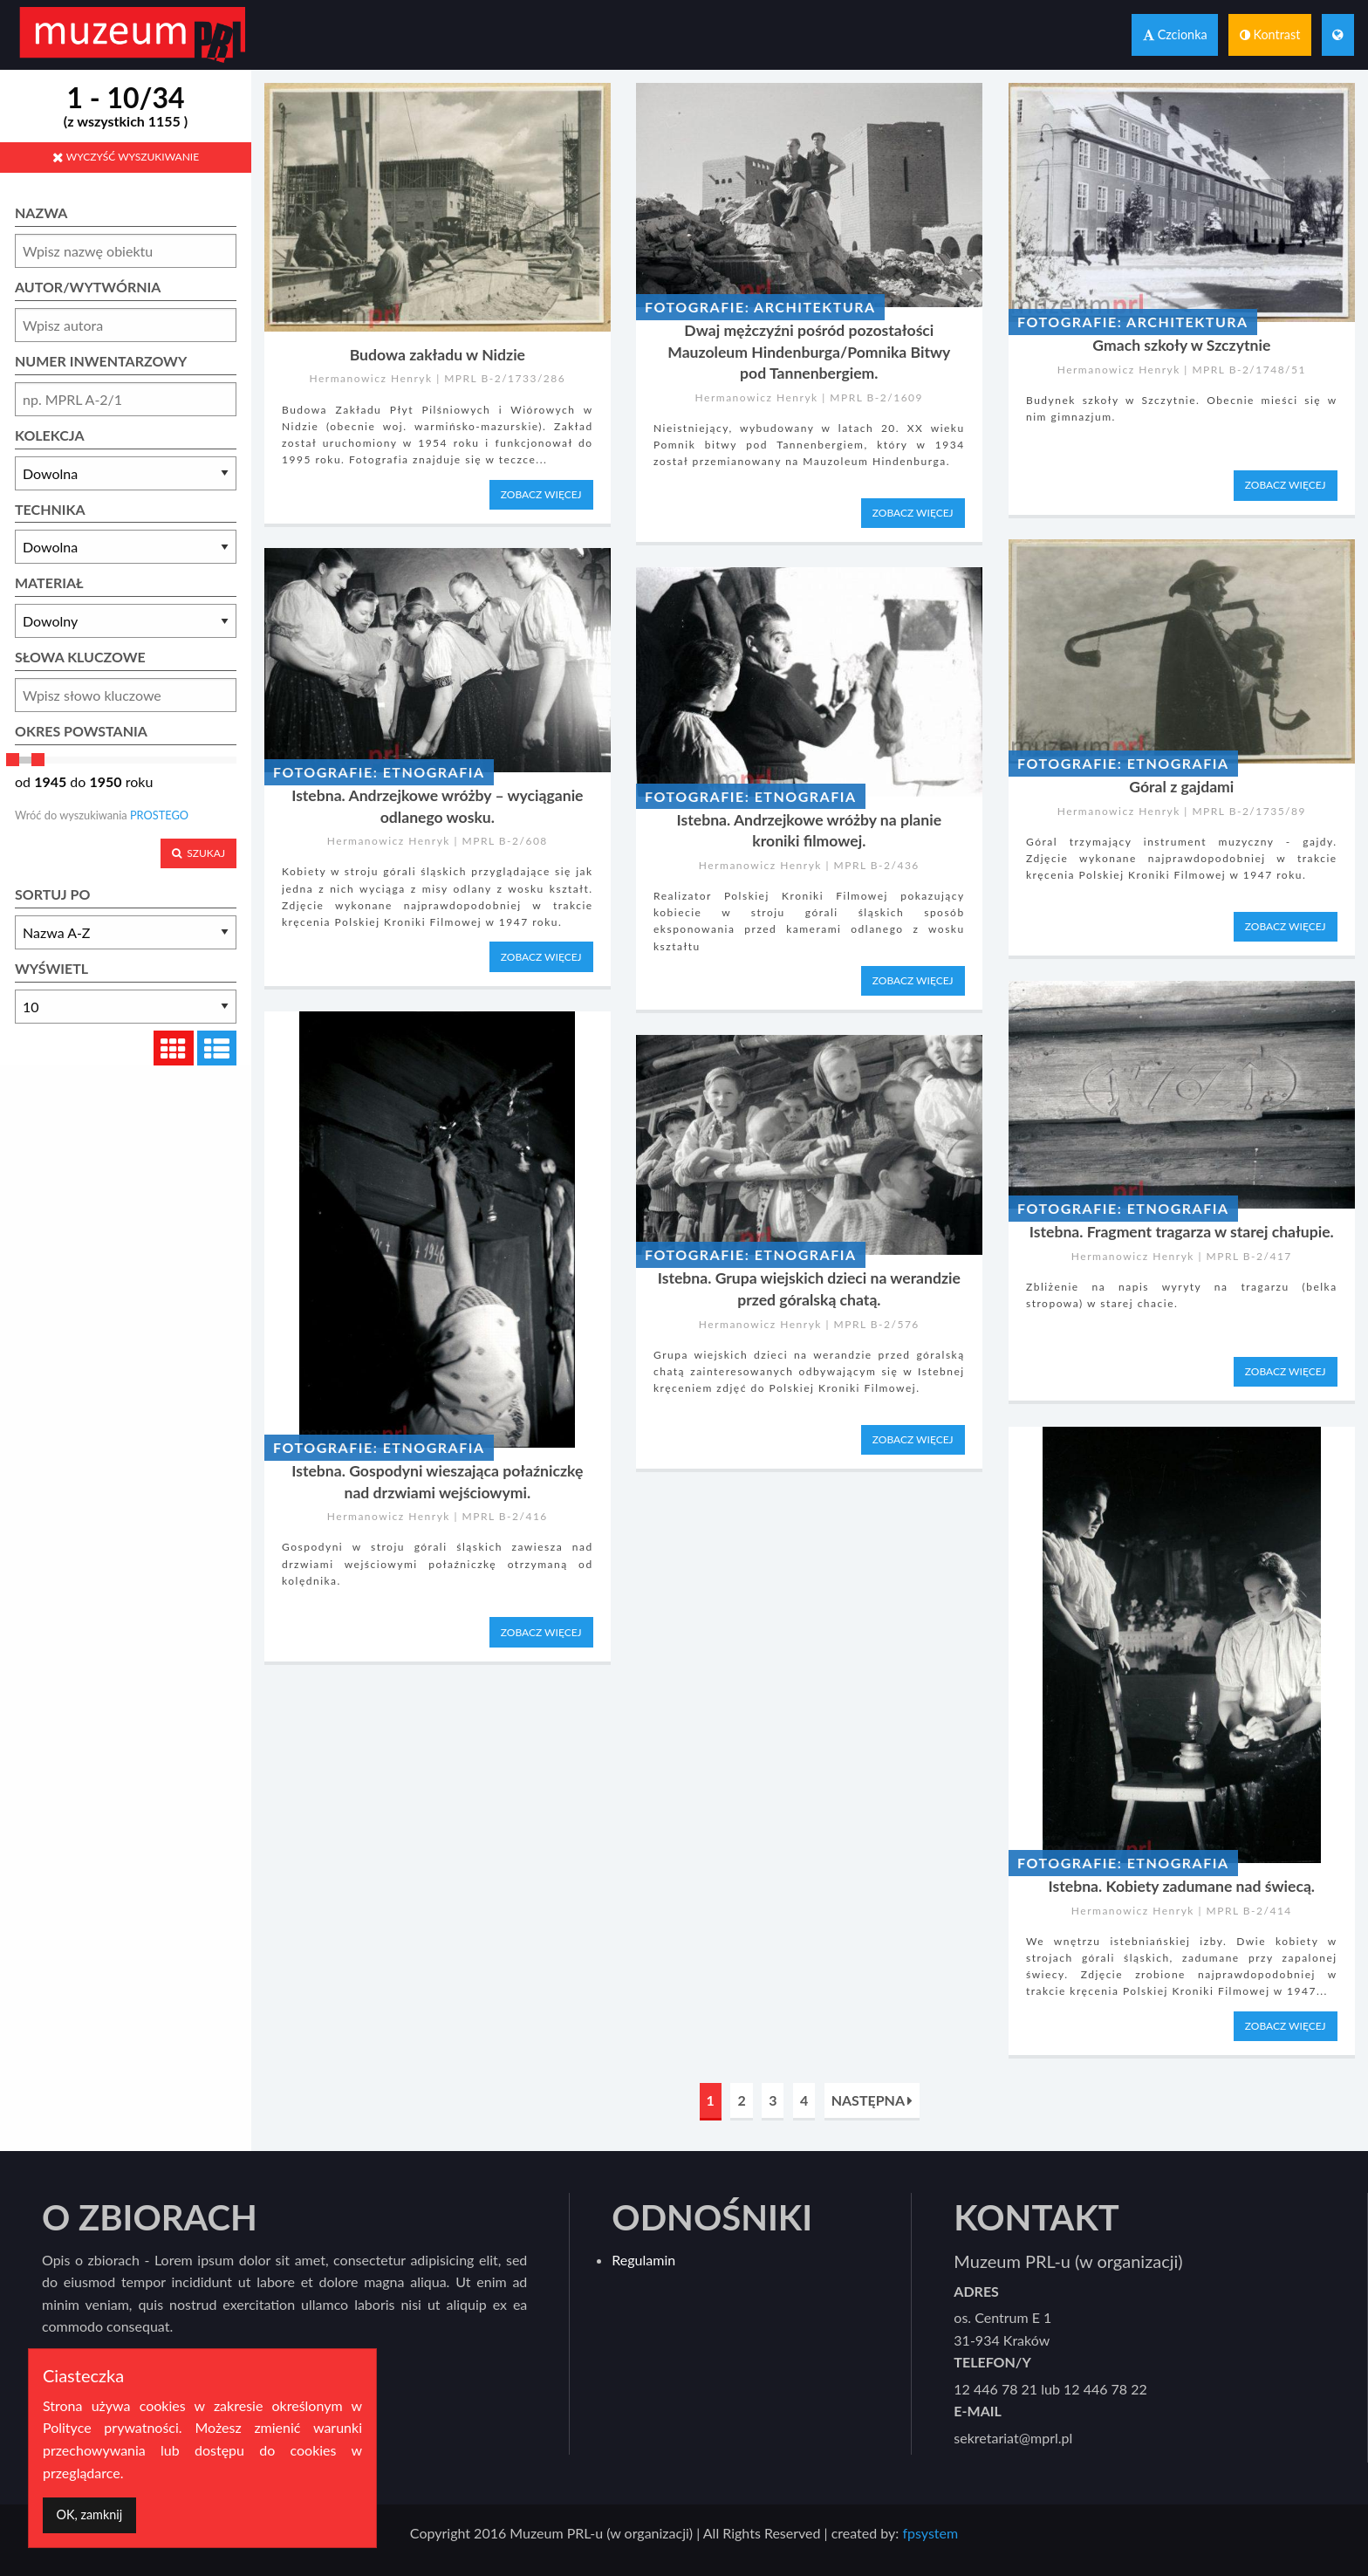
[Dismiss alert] (89, 2515)
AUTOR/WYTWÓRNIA (88, 286)
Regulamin (643, 2259)
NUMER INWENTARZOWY (101, 361)
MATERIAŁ (49, 582)
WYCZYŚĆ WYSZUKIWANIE (125, 156)
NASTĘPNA (872, 2100)
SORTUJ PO (52, 894)
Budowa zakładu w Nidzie (437, 355)
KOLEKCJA (50, 435)
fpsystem (930, 2533)
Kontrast (1270, 34)
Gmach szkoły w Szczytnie (1181, 345)
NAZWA (41, 212)
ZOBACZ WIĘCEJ (541, 494)
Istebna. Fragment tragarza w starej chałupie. (1181, 1232)
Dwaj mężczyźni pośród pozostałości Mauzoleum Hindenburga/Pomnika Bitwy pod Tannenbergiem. (808, 351)
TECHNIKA (50, 509)
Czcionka (1175, 34)
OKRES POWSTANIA (81, 731)
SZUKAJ (198, 853)
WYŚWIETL (51, 968)
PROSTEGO (159, 815)
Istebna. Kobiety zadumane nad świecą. (1182, 1886)
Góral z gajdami (1181, 787)
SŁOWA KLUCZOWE (80, 656)
